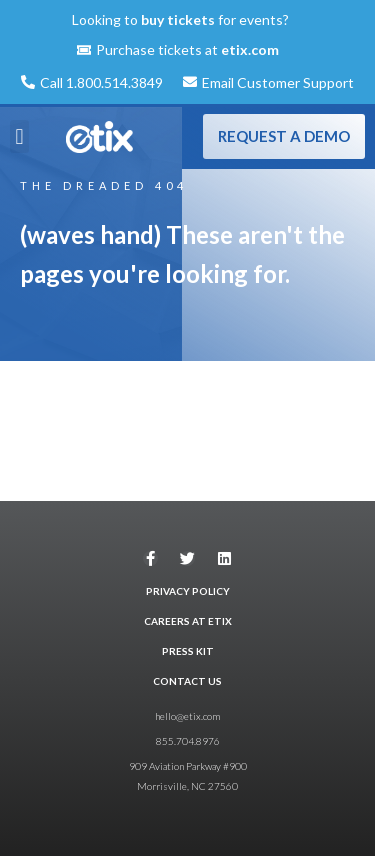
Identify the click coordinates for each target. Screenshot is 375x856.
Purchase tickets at (187, 49)
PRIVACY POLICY (188, 591)
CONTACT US (187, 681)
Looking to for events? (180, 19)
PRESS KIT (188, 651)
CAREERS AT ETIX (188, 621)
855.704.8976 (188, 741)
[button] (19, 136)
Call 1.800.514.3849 (101, 82)
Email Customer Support (278, 82)
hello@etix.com (187, 716)
